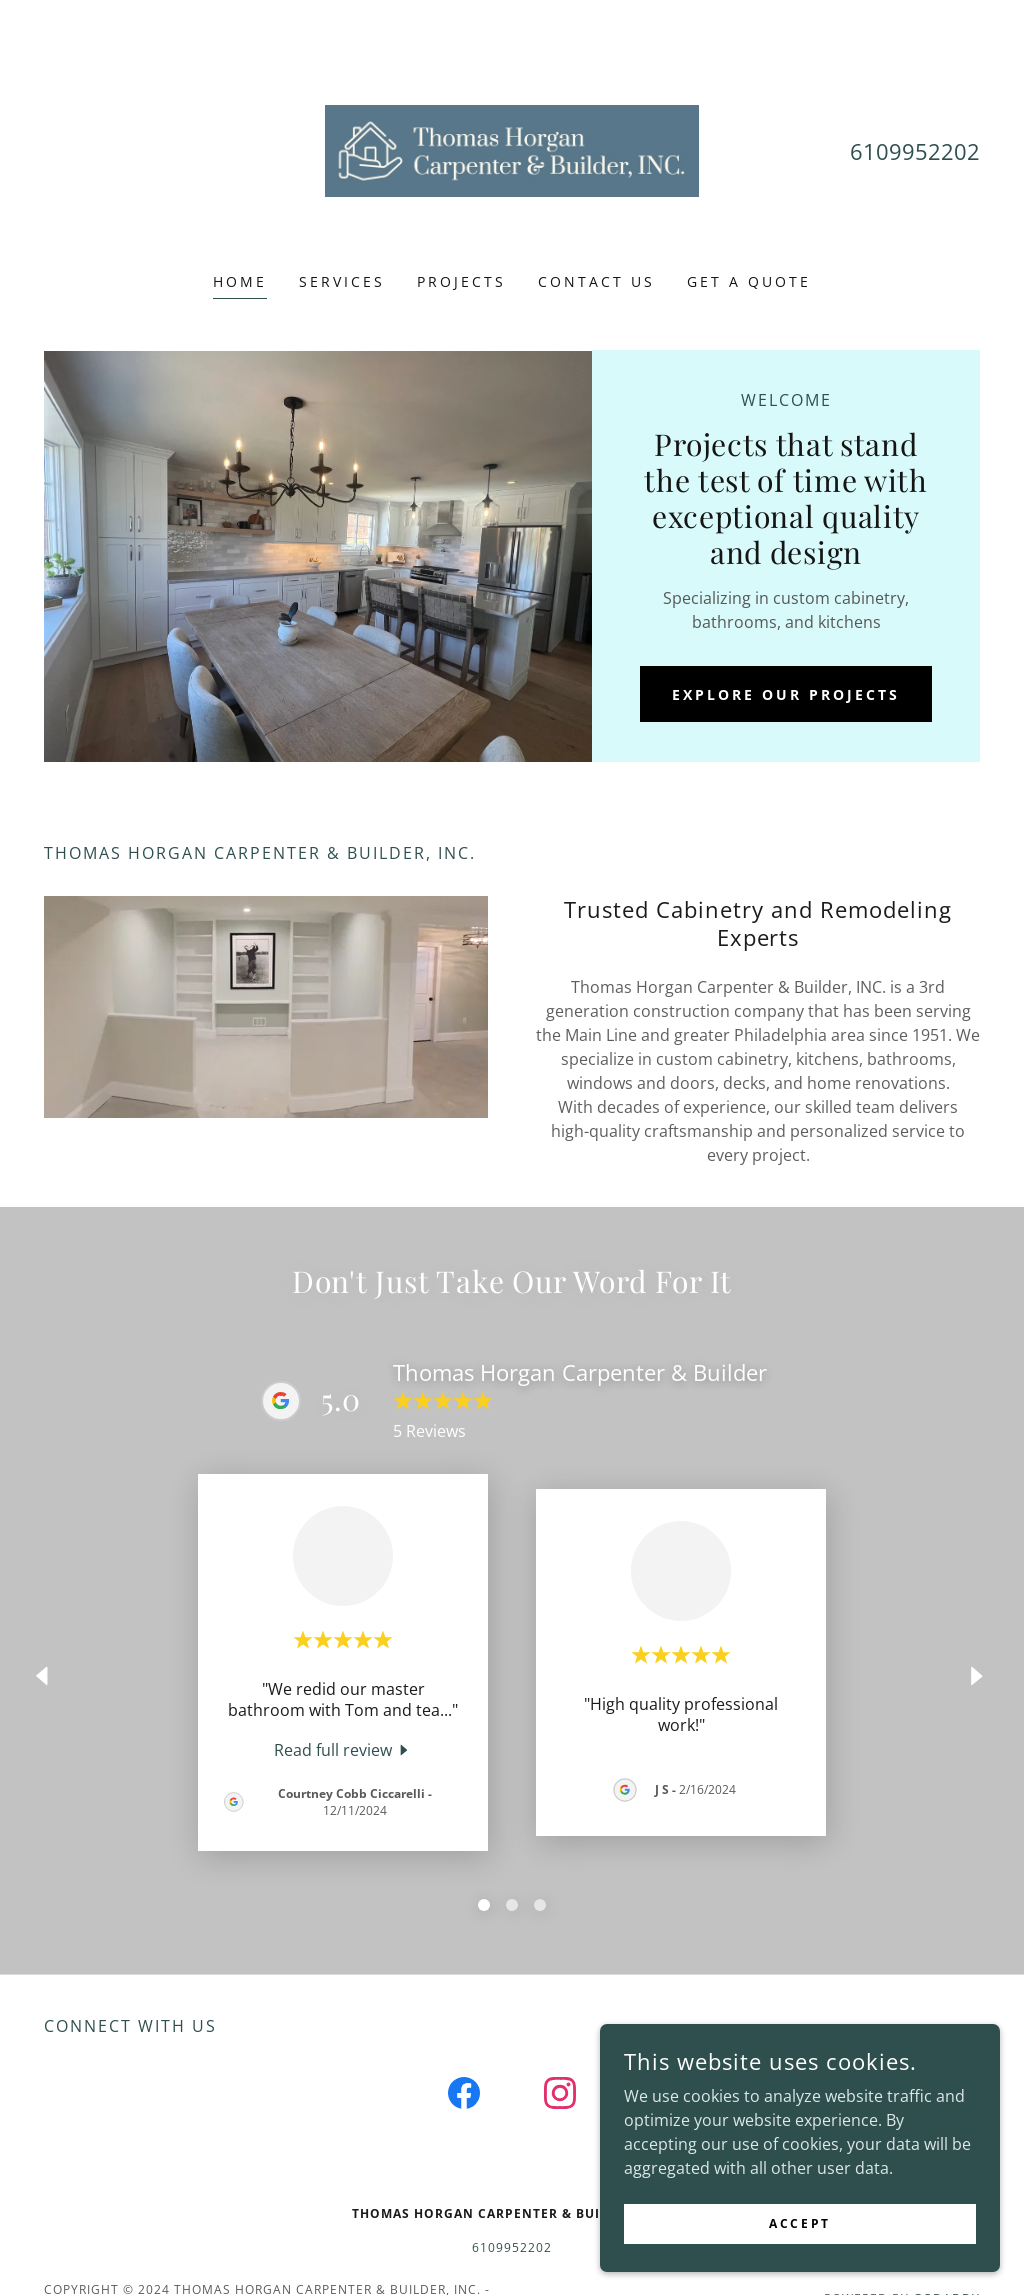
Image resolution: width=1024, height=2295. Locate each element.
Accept (799, 2223)
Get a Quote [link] (749, 281)
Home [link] (240, 281)
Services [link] (342, 281)
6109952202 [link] (915, 151)
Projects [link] (461, 281)
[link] (512, 149)
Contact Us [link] (596, 281)
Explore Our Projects (786, 694)
